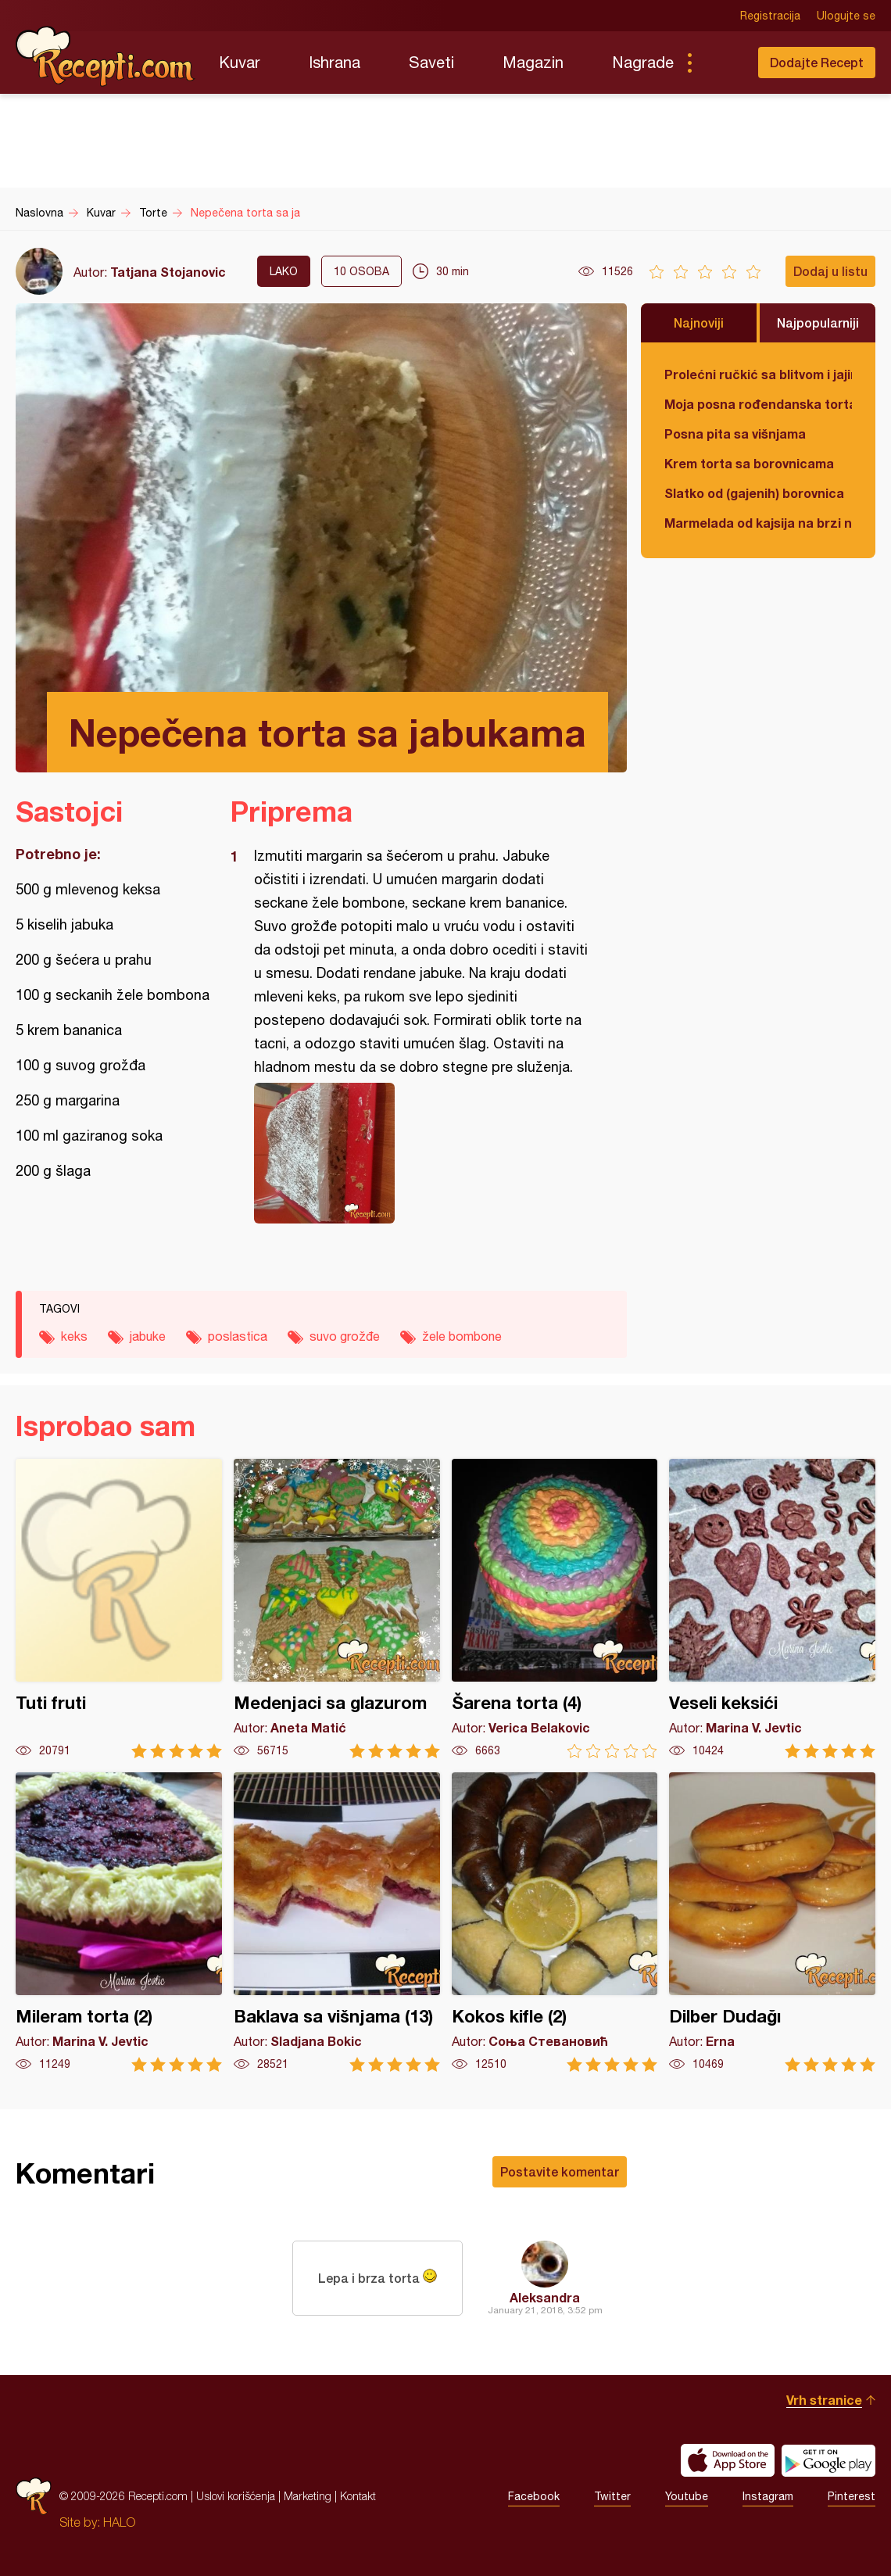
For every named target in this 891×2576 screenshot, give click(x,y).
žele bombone (462, 1336)
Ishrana (334, 62)
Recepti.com (105, 56)
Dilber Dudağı (772, 1922)
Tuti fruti (119, 1608)
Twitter (612, 2496)
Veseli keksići (772, 1608)
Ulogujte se (846, 15)
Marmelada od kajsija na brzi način (758, 522)
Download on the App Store (728, 2460)
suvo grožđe (345, 1336)
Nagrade (643, 62)
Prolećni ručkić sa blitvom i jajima (758, 374)
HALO (119, 2522)
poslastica (237, 1336)
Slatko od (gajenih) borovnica (754, 492)
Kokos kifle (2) (555, 1922)
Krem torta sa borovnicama (749, 463)
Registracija (770, 15)
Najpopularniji (818, 322)
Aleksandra (545, 2297)
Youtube (686, 2496)
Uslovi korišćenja (235, 2496)
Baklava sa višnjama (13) (337, 1922)
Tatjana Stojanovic (168, 271)
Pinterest (851, 2496)
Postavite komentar (559, 2171)
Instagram (767, 2496)
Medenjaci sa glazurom (337, 1608)
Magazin (533, 62)
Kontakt (358, 2496)
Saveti (431, 62)
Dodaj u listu (830, 270)
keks (74, 1336)
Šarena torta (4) (555, 1608)
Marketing (307, 2496)
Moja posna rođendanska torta (758, 403)
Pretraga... (721, 62)
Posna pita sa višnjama (735, 433)
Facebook (534, 2496)
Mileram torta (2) (119, 1922)
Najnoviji (699, 322)
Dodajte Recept (817, 62)
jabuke (148, 1336)
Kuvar (239, 62)
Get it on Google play (828, 2460)
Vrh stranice (824, 2399)
